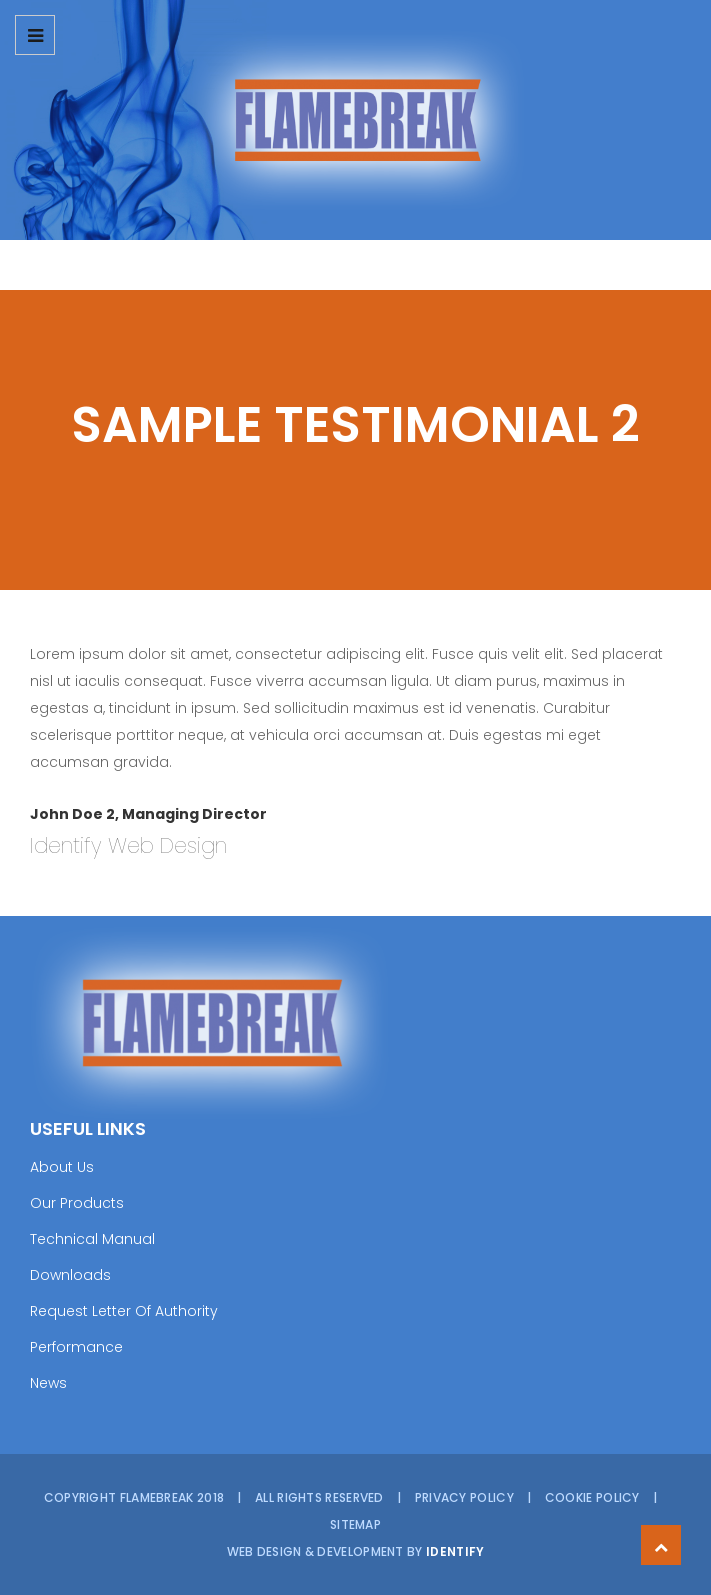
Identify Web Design (128, 845)
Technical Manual (92, 1239)
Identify (455, 1551)
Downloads (70, 1275)
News (48, 1383)
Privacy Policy (464, 1497)
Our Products (77, 1203)
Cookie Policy (592, 1497)
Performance (76, 1347)
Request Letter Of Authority (124, 1311)
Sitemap (355, 1524)
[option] (355, 120)
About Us (62, 1167)
